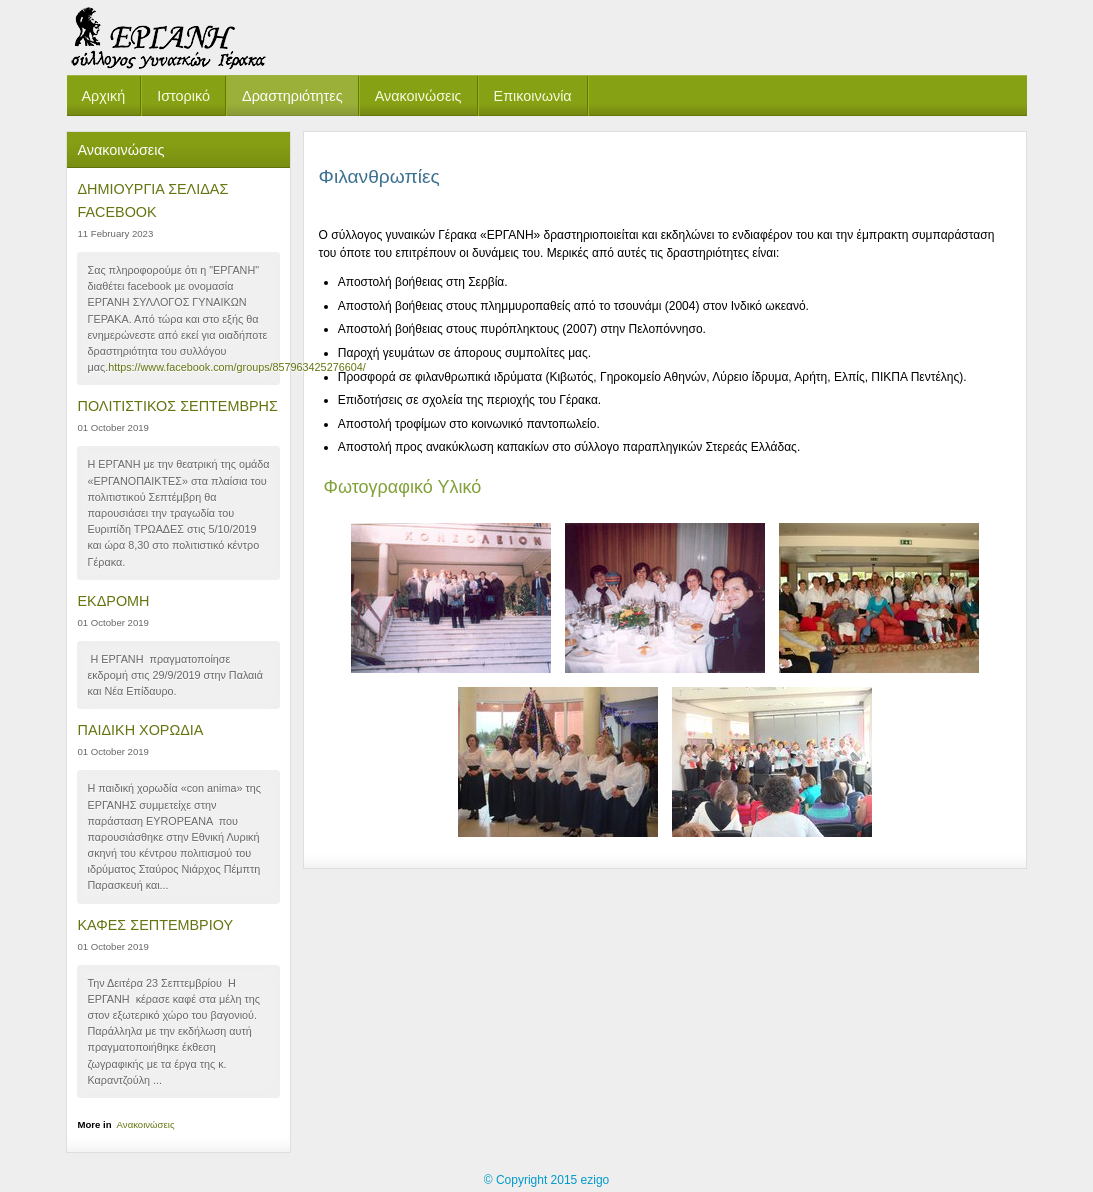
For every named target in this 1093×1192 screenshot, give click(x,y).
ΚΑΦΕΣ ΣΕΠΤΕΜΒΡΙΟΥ (155, 925)
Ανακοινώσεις (146, 1124)
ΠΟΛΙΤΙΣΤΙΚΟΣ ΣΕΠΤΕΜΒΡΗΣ (177, 406)
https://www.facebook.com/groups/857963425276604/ (237, 367)
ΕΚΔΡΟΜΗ (113, 601)
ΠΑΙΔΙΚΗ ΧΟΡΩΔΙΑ (140, 730)
